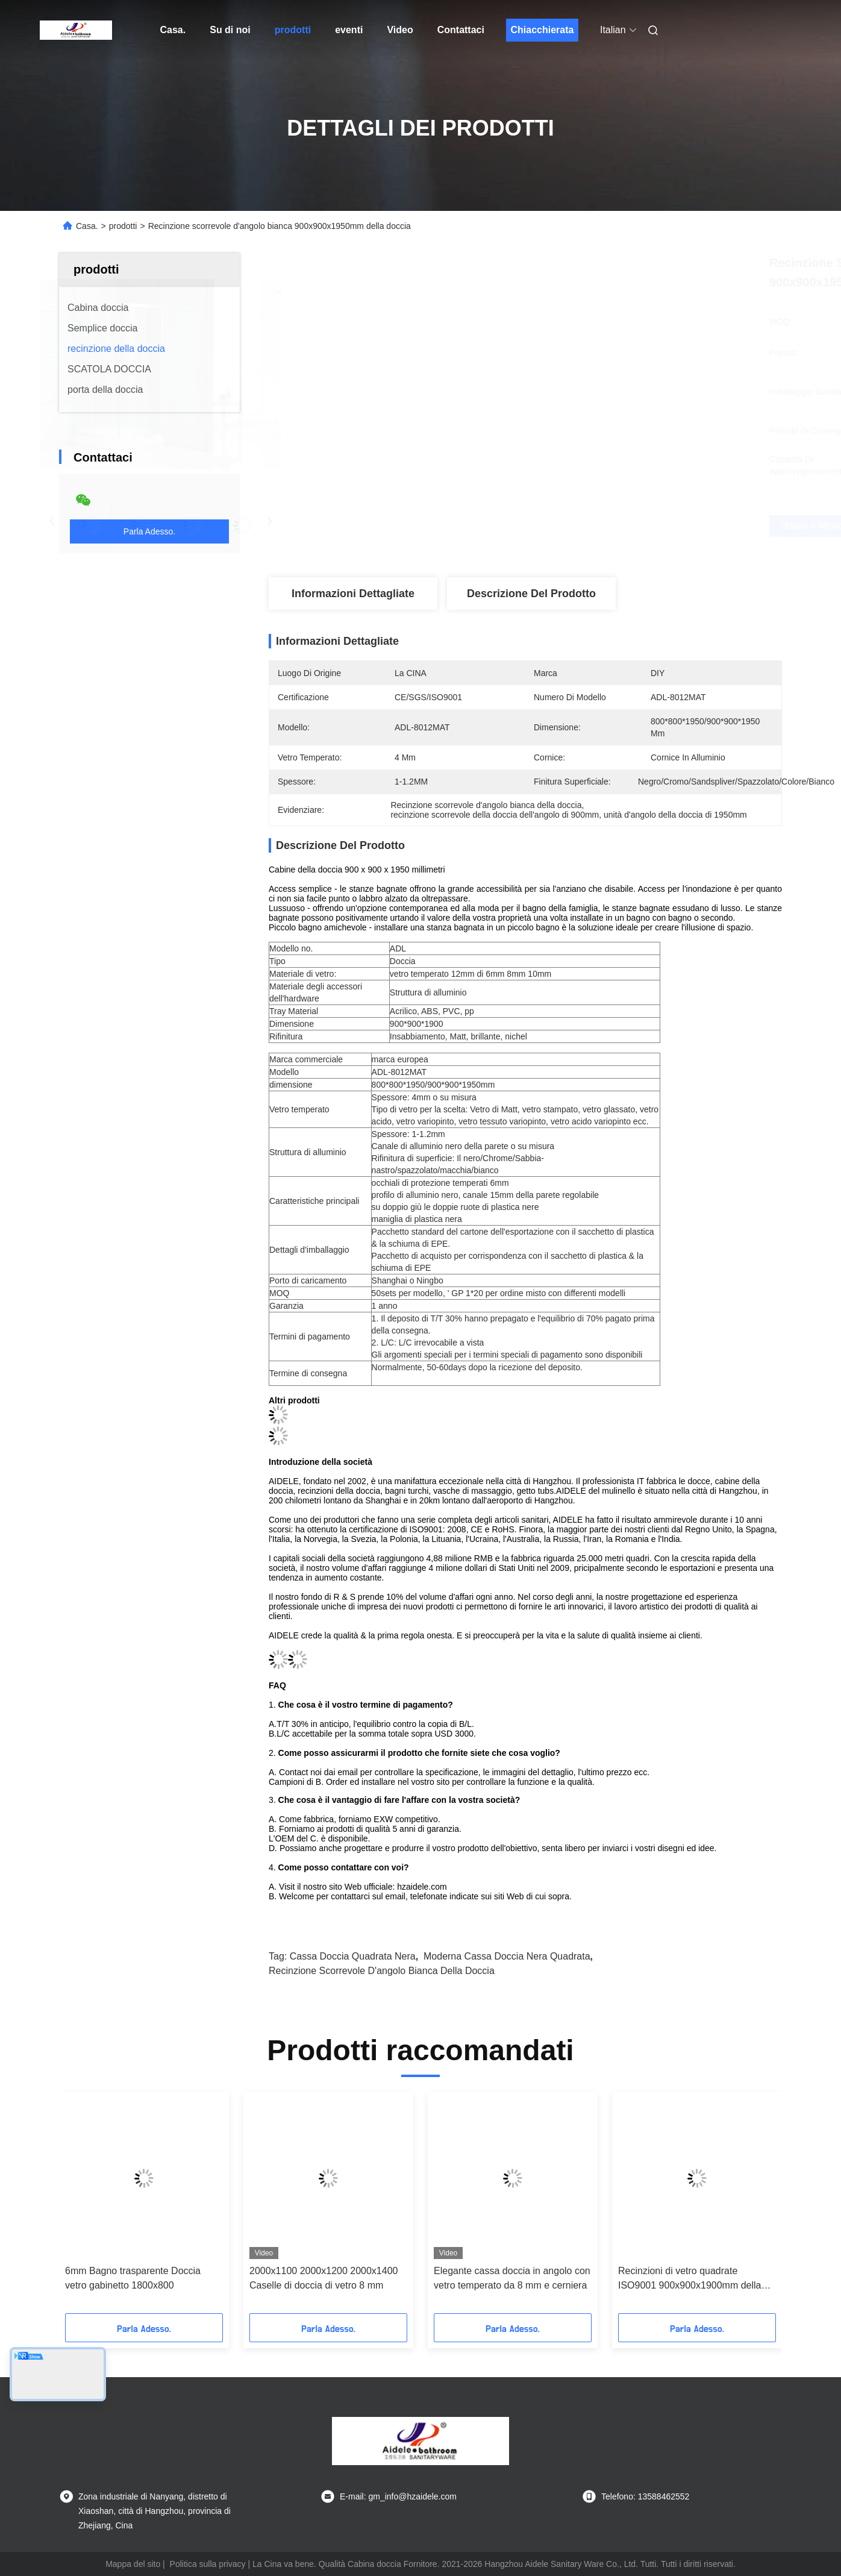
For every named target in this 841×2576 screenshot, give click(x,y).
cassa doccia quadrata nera (353, 1956)
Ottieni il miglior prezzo (590, 526)
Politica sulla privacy (208, 2564)
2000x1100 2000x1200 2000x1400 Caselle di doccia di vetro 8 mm (323, 2278)
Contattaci (460, 30)
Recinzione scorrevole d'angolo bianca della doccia (382, 1971)
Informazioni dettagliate (353, 594)
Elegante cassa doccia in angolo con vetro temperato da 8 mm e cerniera (512, 2278)
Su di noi (230, 30)
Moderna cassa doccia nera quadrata (507, 1956)
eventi (349, 30)
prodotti (293, 30)
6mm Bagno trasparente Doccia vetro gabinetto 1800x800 (133, 2278)
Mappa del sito (132, 2564)
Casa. (173, 30)
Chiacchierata (542, 30)
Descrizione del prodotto (531, 594)
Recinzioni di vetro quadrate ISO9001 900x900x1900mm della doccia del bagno (689, 2279)
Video (400, 30)
